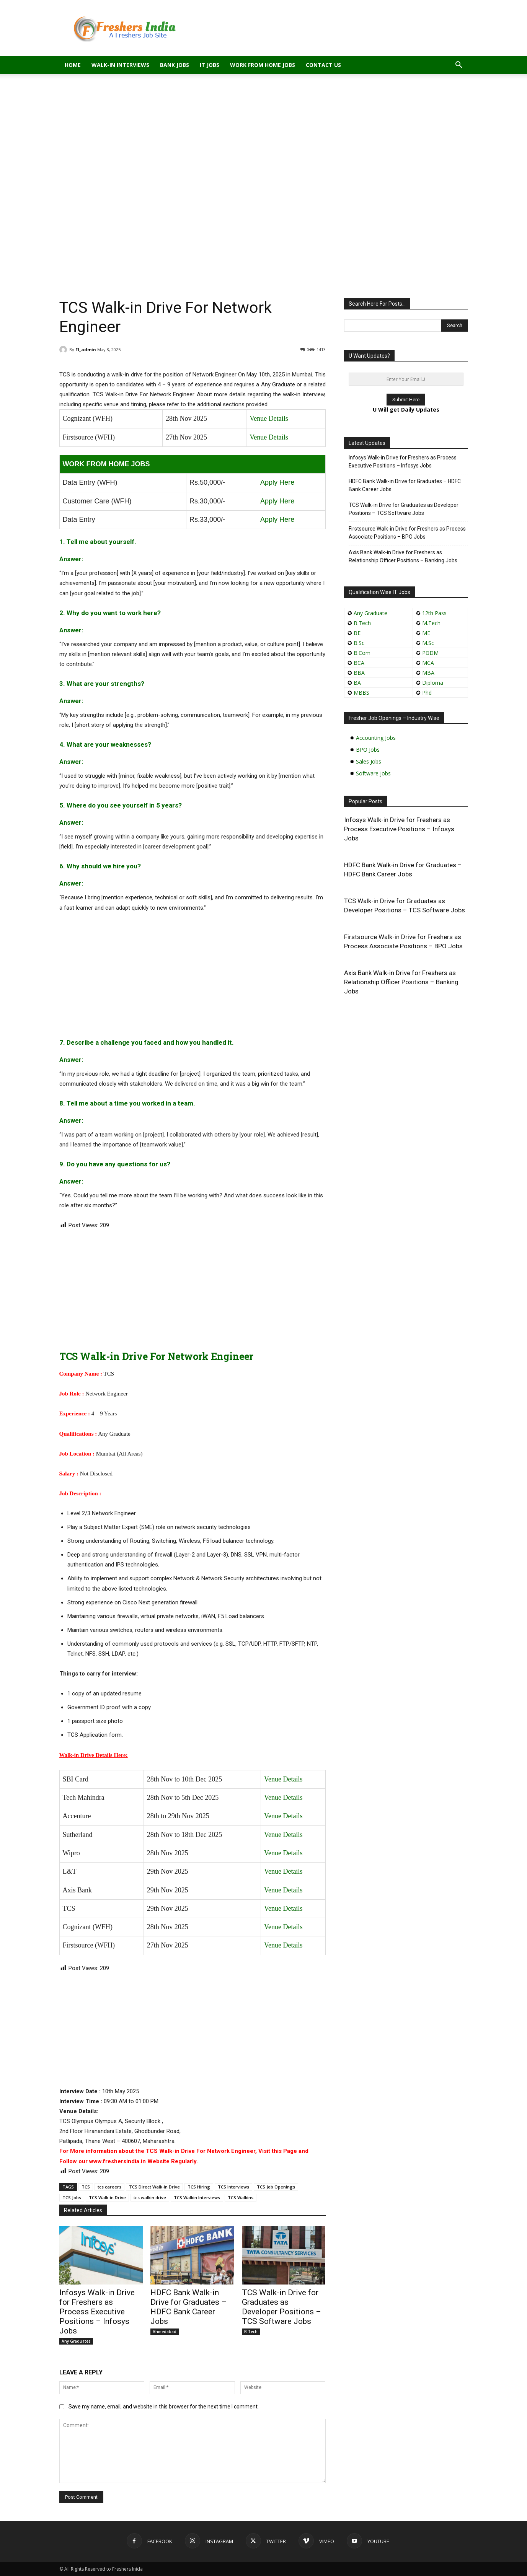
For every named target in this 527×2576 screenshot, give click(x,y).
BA (357, 682)
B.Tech (251, 2331)
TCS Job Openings (276, 2187)
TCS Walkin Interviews (197, 2197)
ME (426, 633)
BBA (359, 672)
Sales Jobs (368, 761)
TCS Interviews (233, 2187)
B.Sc (359, 642)
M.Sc (428, 642)
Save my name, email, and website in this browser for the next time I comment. (164, 2406)
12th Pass (434, 613)
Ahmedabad (164, 2331)
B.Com (362, 652)
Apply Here (277, 482)
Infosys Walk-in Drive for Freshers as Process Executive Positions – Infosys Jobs (97, 2311)
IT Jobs (209, 64)
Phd (427, 692)
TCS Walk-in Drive (107, 2197)
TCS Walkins (240, 2197)
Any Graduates (76, 2341)
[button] (459, 65)
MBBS (361, 692)
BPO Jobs (368, 749)
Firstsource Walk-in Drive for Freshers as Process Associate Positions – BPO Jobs (407, 533)
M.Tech (431, 623)
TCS (86, 2187)
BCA (359, 662)
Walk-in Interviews (120, 64)
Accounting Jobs (376, 737)
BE (357, 633)
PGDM (430, 652)
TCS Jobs (71, 2197)
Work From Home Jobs (262, 64)
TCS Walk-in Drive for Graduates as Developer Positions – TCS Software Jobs (281, 2307)
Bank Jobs (174, 64)
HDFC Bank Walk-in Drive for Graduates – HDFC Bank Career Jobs (188, 2307)
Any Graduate (369, 613)
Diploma (432, 682)
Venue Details (269, 418)
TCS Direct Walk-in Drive (154, 2187)
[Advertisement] (263, 130)
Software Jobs (373, 773)
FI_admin (85, 349)
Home (73, 64)
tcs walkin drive (150, 2197)
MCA (428, 662)
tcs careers (109, 2187)
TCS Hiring (199, 2187)
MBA (428, 672)
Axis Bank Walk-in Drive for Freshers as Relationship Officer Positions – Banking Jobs (403, 556)
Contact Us (323, 64)
